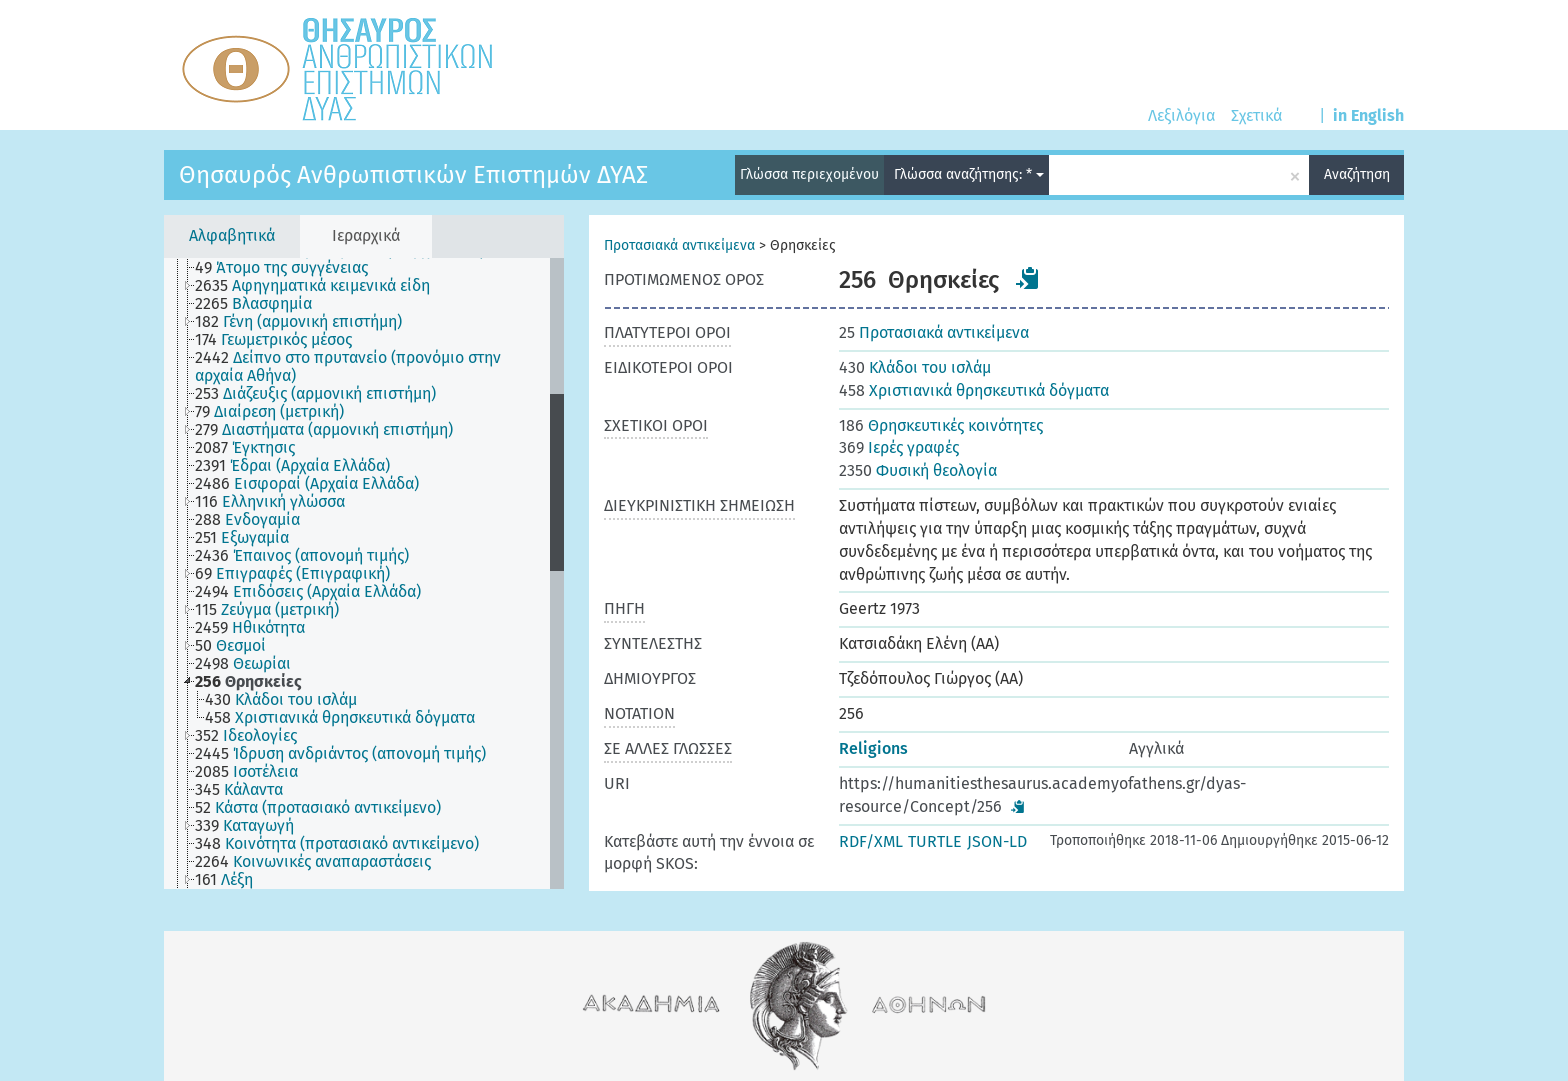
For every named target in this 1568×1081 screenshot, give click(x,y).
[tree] (364, 573)
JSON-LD (997, 841)
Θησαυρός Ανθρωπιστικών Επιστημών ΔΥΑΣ (413, 175)
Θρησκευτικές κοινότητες (941, 425)
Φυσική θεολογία (918, 470)
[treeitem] (290, 268)
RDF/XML (871, 841)
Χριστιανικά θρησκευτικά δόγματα (974, 390)
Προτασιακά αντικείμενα (679, 245)
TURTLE (935, 841)
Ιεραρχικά (366, 235)
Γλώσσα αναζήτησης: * (969, 174)
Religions (873, 748)
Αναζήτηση (1357, 174)
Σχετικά (1256, 115)
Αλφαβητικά (232, 235)
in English (1368, 115)
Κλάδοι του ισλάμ (915, 367)
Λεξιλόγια (1181, 115)
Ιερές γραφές (899, 447)
